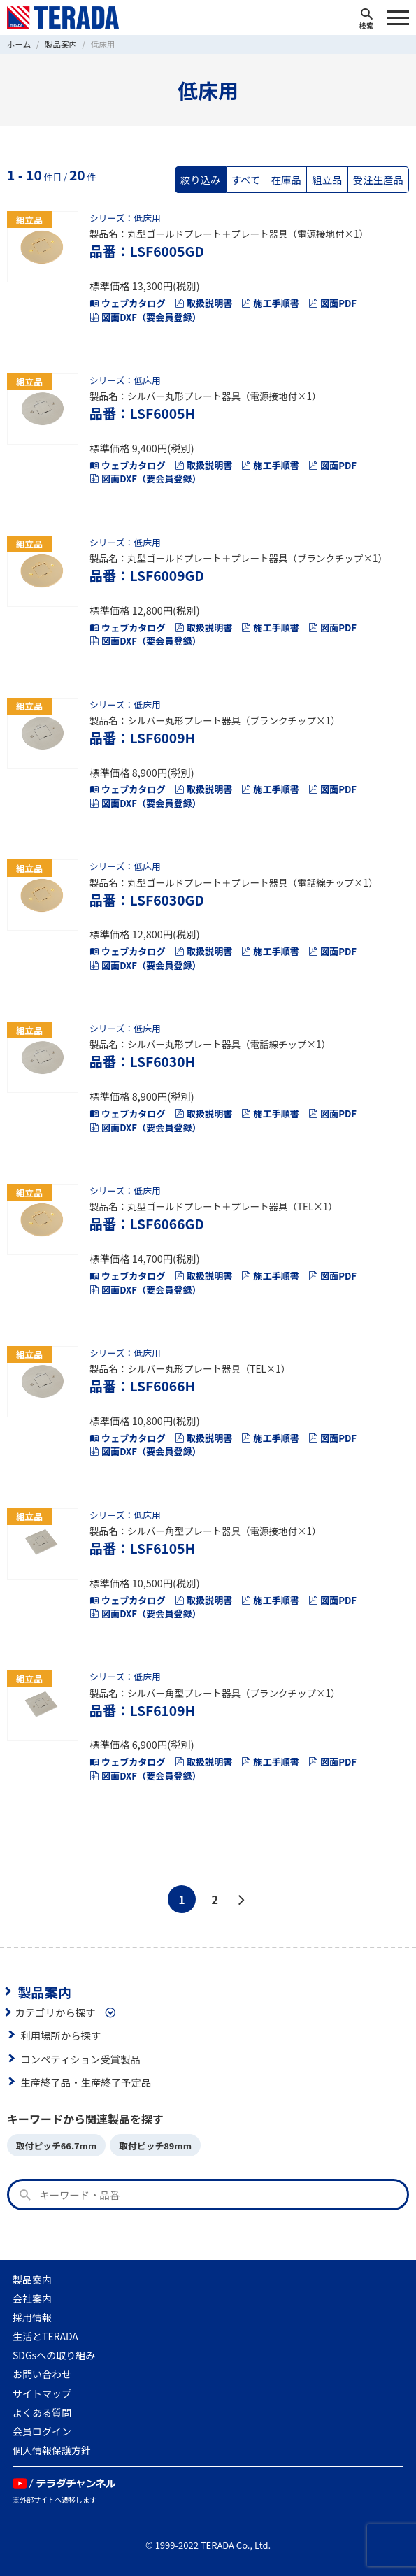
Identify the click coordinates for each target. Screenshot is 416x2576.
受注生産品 (378, 179)
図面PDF (332, 303)
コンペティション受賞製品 (80, 2059)
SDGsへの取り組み (54, 2355)
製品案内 (44, 1991)
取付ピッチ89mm (155, 2145)
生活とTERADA (45, 2336)
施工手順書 (270, 303)
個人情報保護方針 (52, 2450)
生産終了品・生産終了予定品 (85, 2082)
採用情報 (32, 2317)
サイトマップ (42, 2393)
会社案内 (32, 2298)
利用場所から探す (60, 2035)
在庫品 (286, 179)
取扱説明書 (203, 303)
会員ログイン (42, 2431)
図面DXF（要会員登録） (145, 317)
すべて (246, 179)
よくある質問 (42, 2412)
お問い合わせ (42, 2374)
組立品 (327, 179)
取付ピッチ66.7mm (56, 2145)
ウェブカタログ (127, 303)
